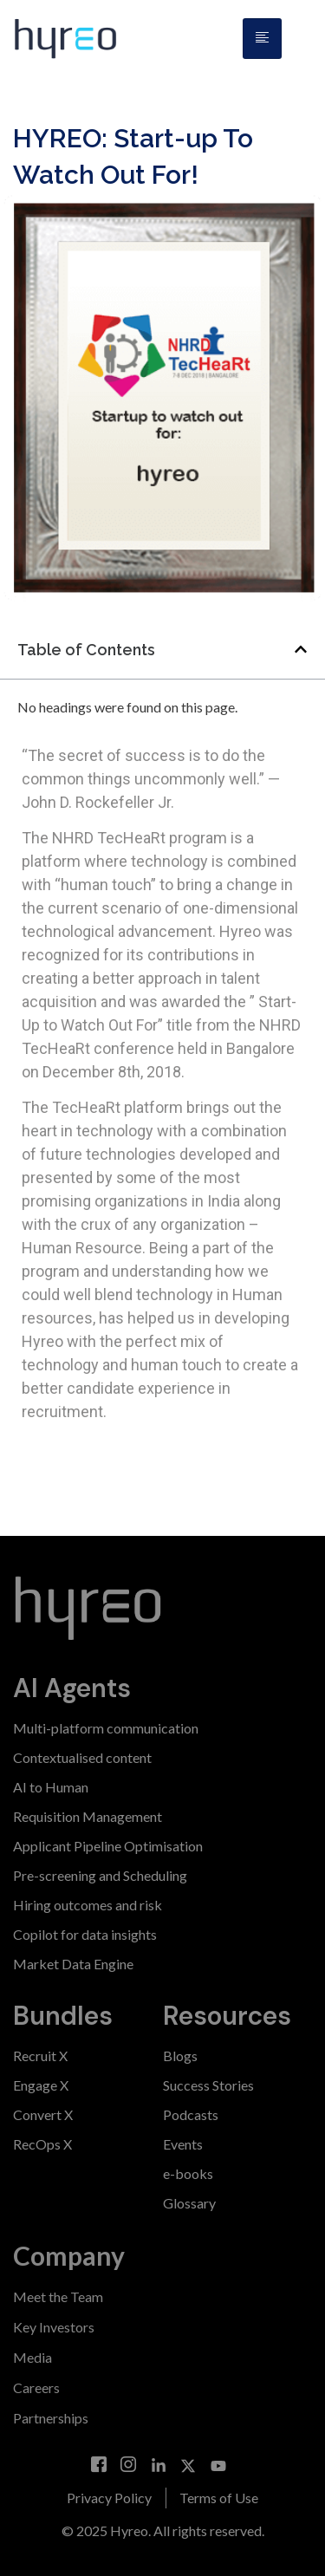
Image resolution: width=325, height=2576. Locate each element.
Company (69, 2255)
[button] (301, 649)
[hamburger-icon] (262, 38)
